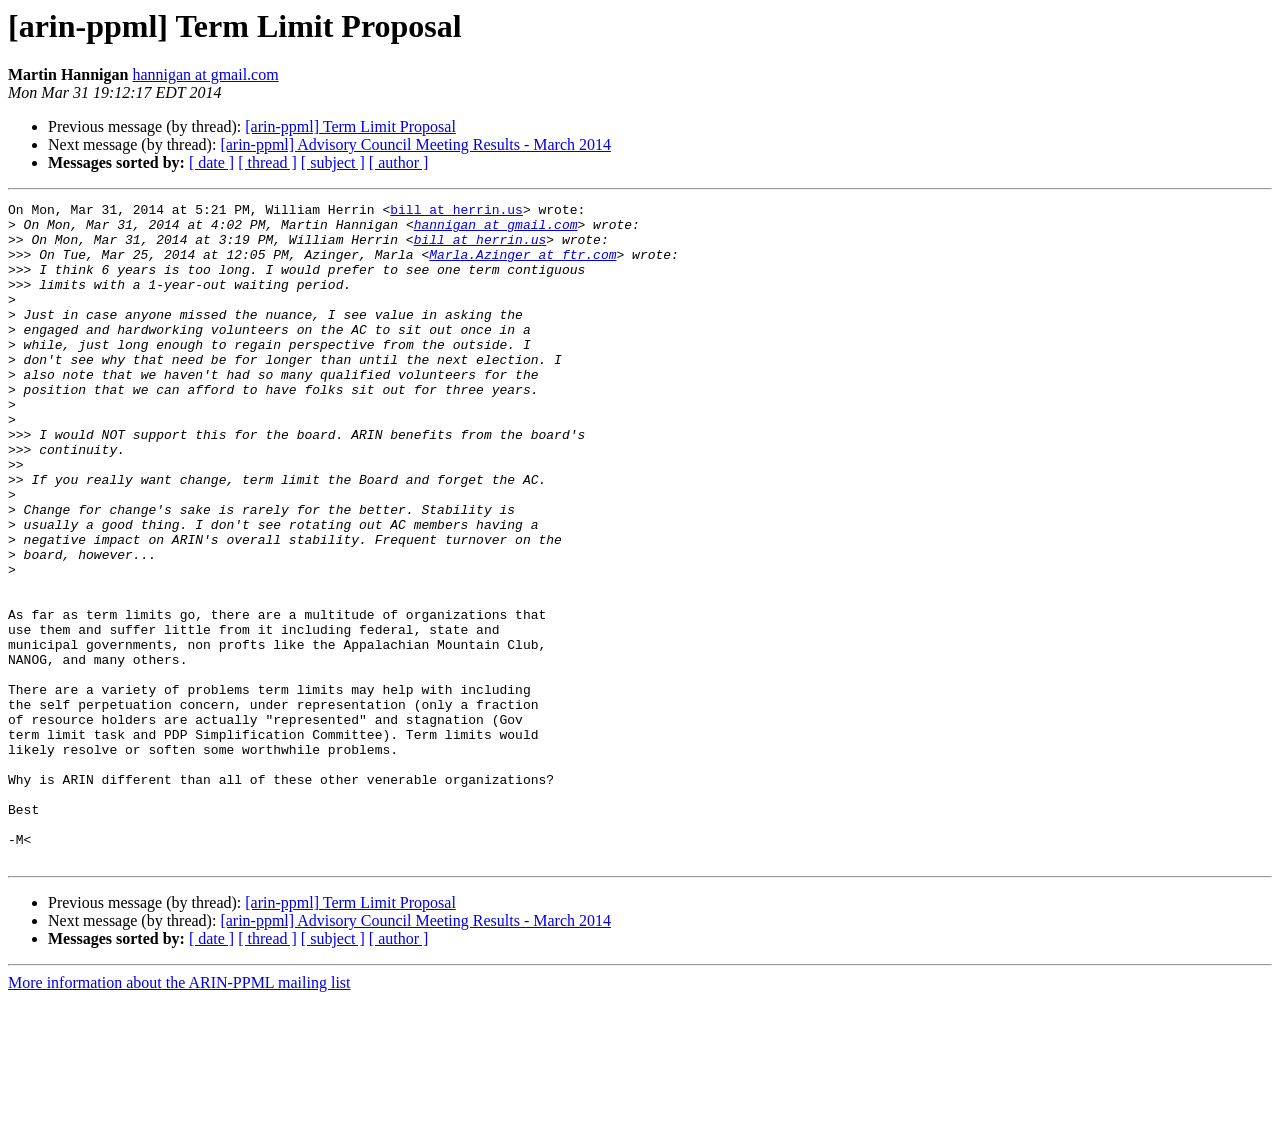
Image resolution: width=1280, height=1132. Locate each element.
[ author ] (399, 162)
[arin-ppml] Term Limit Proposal (350, 126)
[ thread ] (267, 162)
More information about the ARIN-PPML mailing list (179, 1114)
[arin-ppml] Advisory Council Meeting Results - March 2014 (415, 144)
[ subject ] (333, 162)
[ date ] (211, 162)
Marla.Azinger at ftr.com (522, 266)
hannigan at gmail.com (205, 74)
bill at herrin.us (456, 212)
